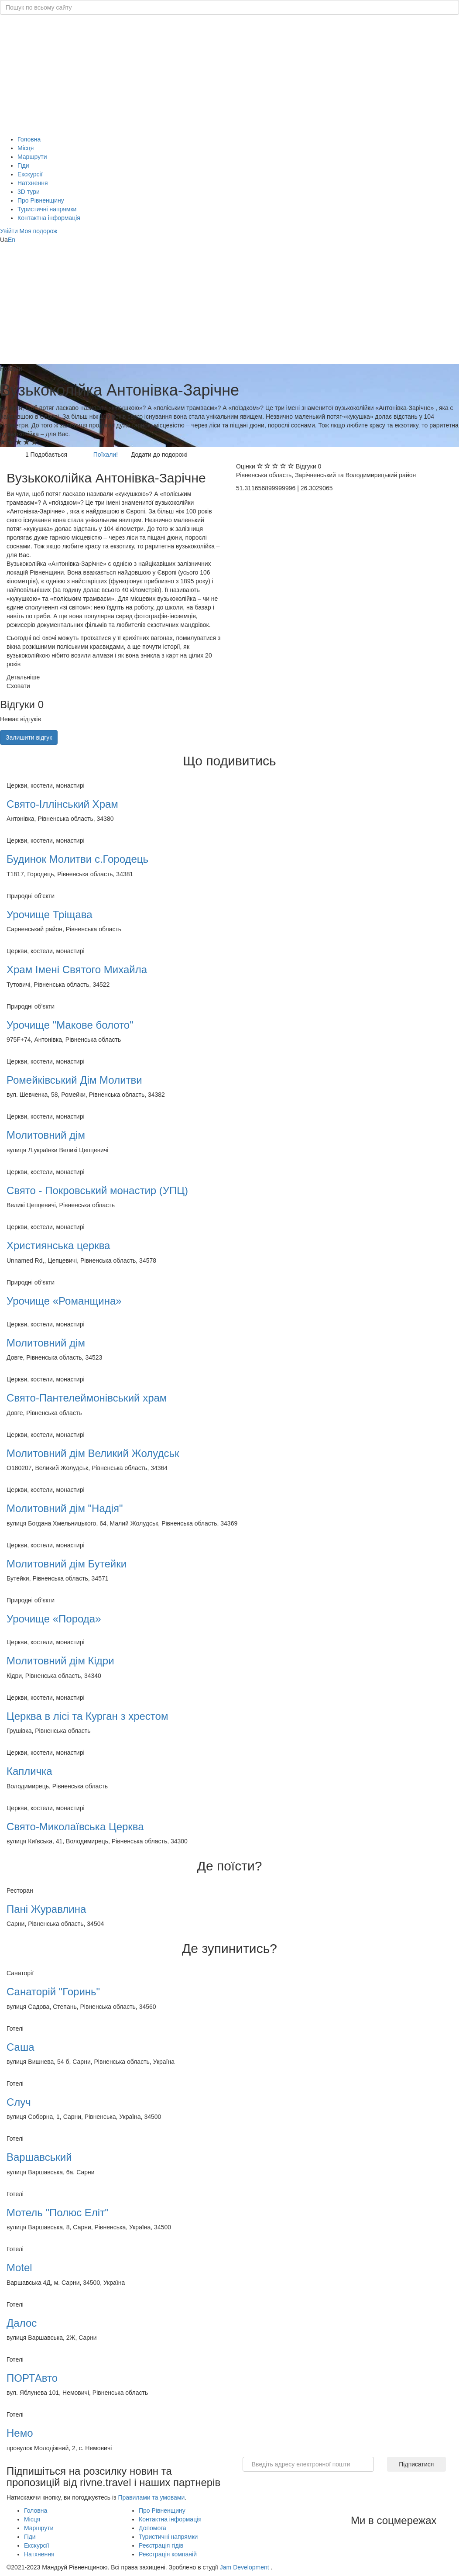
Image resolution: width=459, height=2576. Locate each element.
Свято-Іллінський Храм (62, 804)
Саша (20, 2047)
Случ (19, 2102)
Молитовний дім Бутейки (67, 1564)
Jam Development (244, 2567)
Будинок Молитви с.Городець (77, 859)
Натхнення (32, 182)
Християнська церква (58, 1245)
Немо (20, 2433)
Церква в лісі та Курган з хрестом (87, 1716)
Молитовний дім (46, 1135)
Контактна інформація (48, 217)
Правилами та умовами (151, 2497)
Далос (22, 2323)
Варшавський (39, 2157)
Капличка (29, 1771)
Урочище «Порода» (54, 1619)
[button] (10, 230)
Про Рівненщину (40, 200)
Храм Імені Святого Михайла (77, 969)
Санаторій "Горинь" (53, 1991)
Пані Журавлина (46, 1909)
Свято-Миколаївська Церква (75, 1826)
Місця (25, 148)
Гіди (23, 165)
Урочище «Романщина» (64, 1301)
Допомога (152, 2527)
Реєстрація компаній (168, 2554)
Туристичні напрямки (46, 209)
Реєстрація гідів (161, 2545)
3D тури (28, 191)
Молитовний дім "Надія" (65, 1508)
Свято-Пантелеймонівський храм (87, 1398)
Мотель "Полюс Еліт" (58, 2212)
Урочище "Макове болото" (70, 1025)
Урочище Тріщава (49, 914)
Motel (19, 2267)
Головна (29, 139)
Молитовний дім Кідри (60, 1661)
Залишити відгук (29, 737)
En (11, 239)
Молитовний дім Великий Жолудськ (93, 1453)
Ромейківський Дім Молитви (74, 1080)
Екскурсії (30, 174)
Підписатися (416, 2464)
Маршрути (32, 156)
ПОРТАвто (32, 2378)
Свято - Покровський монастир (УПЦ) (97, 1190)
